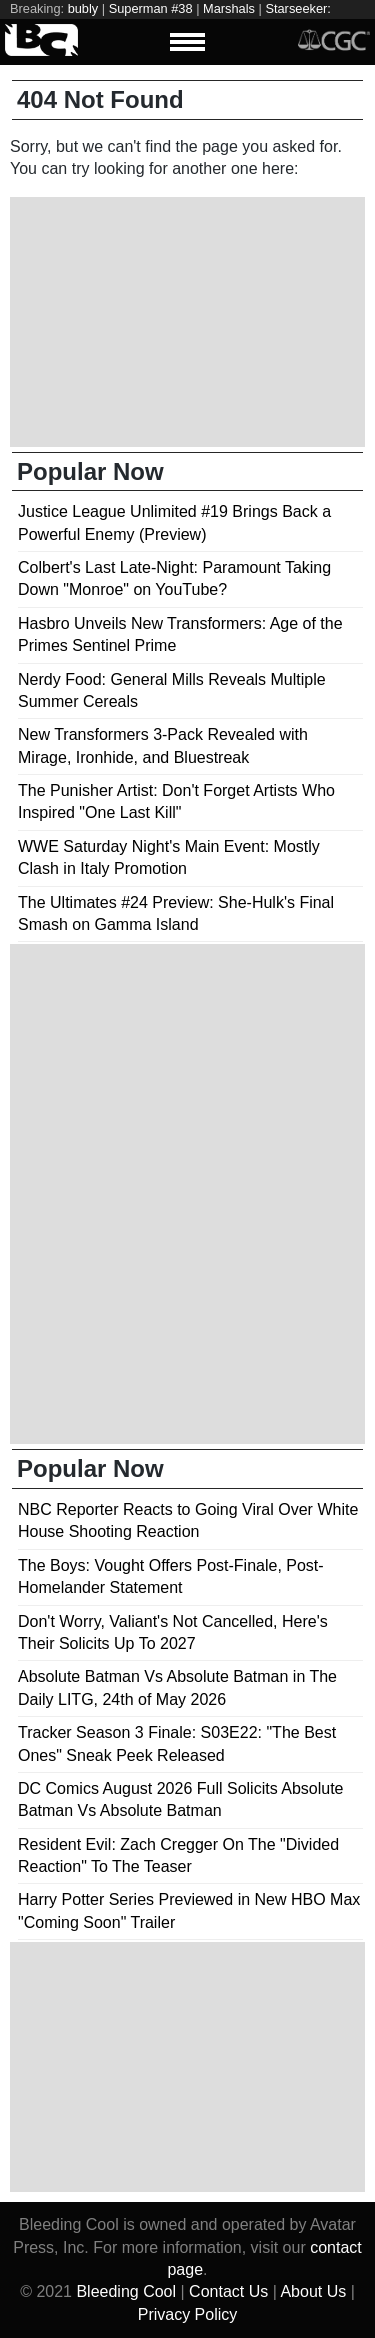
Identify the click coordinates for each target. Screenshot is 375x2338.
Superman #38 (151, 8)
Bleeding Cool (126, 2291)
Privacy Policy (188, 2314)
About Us (313, 2291)
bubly (83, 8)
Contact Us (228, 2291)
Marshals (229, 8)
